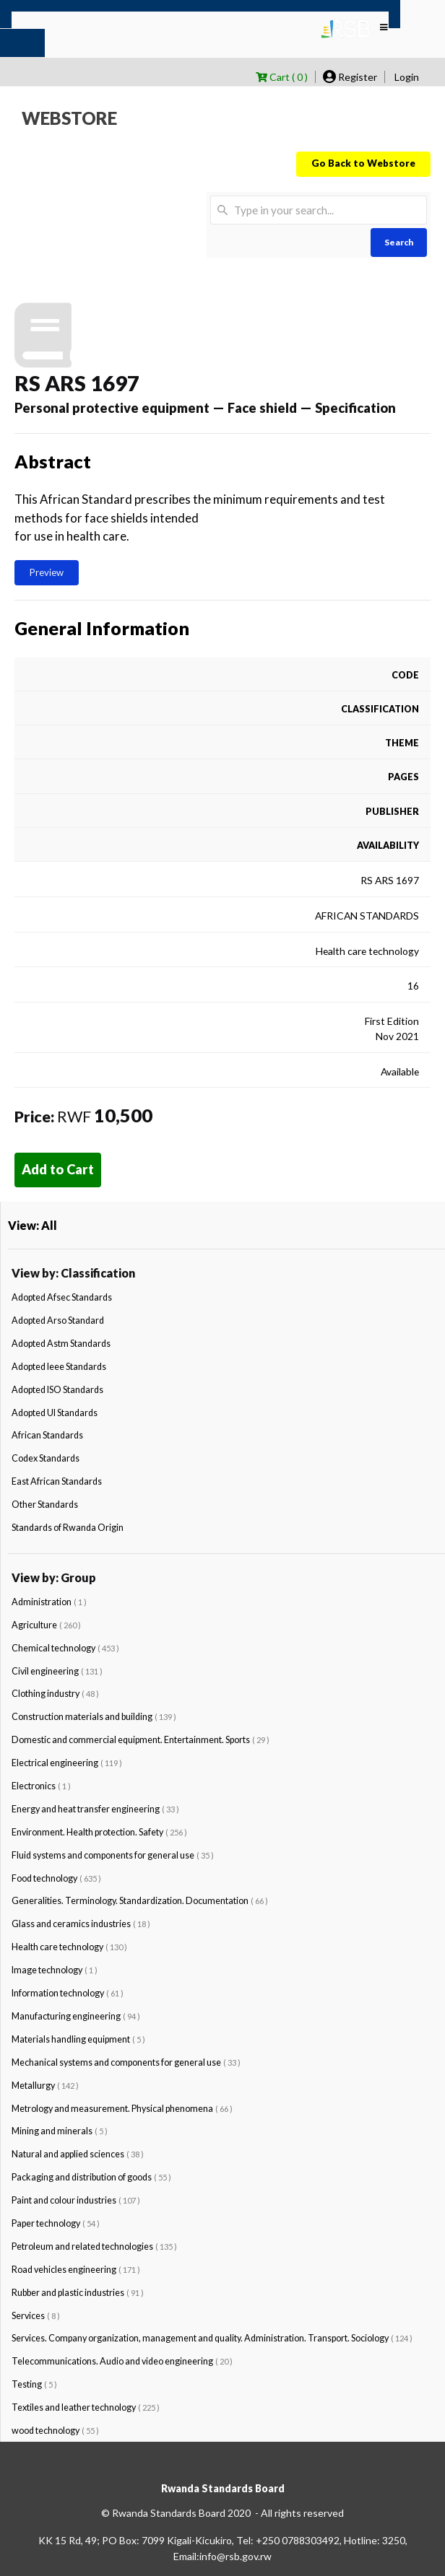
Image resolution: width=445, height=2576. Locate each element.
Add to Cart (58, 1169)
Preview (47, 572)
